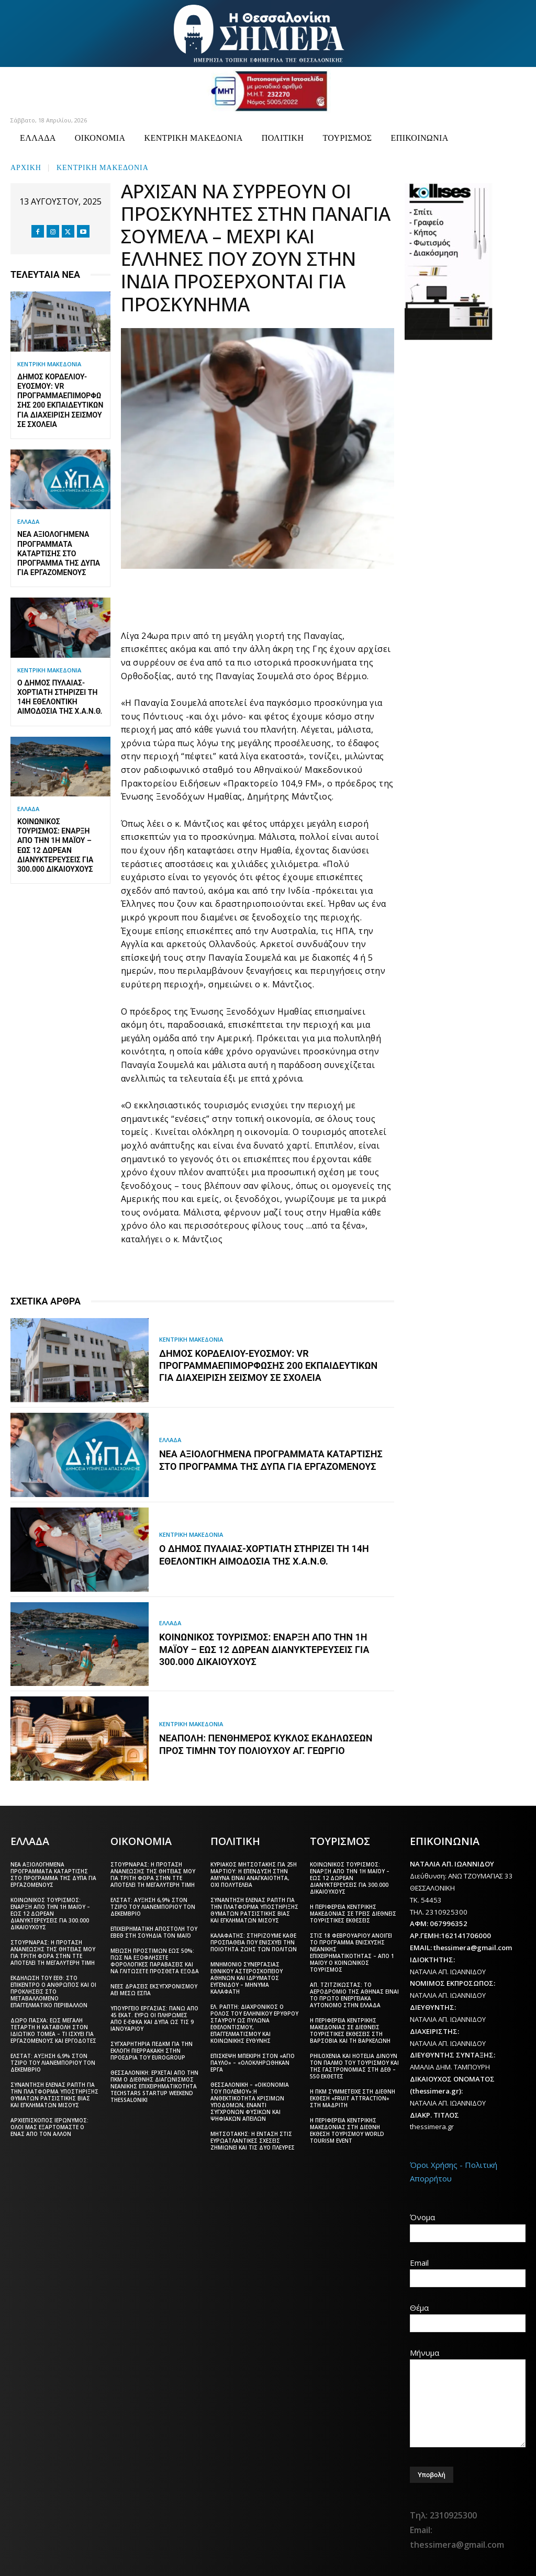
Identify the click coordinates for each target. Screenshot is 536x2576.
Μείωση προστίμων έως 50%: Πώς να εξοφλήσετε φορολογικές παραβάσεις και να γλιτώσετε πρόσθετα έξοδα (154, 1960)
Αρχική (25, 166)
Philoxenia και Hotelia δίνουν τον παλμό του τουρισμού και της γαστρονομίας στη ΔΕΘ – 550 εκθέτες (354, 2065)
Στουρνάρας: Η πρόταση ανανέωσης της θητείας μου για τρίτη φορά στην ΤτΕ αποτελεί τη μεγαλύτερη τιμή (52, 1951)
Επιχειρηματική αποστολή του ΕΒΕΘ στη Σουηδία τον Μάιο (153, 1931)
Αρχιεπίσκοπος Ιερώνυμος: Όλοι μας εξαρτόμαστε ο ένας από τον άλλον (49, 2126)
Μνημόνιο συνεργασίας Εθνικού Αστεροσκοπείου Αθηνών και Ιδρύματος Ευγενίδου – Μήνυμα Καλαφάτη (246, 1977)
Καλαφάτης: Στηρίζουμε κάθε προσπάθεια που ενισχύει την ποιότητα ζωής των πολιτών (253, 1941)
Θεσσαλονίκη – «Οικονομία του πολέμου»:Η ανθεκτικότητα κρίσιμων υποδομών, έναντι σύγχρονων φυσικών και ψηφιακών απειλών (249, 2100)
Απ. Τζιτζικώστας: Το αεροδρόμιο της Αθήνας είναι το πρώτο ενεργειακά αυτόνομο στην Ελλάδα (354, 1994)
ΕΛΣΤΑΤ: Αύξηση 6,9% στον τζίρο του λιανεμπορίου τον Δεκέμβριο (52, 2061)
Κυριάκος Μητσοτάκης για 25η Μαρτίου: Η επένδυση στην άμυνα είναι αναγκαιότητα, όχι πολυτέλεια (253, 1873)
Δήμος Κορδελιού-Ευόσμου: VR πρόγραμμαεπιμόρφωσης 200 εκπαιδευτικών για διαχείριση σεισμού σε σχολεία (268, 1365)
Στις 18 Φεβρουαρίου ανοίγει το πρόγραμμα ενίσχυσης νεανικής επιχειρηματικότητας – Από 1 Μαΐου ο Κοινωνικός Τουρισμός (352, 1951)
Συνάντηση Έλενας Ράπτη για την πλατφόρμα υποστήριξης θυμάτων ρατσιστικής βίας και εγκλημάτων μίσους (54, 2094)
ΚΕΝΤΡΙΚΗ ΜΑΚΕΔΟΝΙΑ (103, 166)
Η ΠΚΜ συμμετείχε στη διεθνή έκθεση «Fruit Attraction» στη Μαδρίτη (352, 2097)
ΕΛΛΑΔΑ (28, 521)
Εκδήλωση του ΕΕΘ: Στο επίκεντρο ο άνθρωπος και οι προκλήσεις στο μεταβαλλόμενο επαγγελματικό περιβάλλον (53, 1990)
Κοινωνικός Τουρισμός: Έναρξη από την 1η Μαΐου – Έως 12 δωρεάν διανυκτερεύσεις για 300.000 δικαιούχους (264, 1650)
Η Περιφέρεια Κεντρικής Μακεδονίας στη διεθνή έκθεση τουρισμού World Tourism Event (347, 2129)
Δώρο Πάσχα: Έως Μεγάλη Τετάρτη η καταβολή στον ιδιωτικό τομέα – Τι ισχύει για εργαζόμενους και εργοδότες (53, 2029)
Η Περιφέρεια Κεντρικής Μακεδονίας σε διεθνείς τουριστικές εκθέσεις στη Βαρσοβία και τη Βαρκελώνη (350, 2029)
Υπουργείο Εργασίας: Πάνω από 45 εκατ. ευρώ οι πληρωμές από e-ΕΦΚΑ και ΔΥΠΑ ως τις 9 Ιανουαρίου (154, 2017)
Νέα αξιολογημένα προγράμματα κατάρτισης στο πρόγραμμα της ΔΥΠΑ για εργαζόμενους (58, 553)
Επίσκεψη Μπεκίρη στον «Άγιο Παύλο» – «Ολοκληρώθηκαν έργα (252, 2061)
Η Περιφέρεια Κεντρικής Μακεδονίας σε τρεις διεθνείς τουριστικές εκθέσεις (353, 1912)
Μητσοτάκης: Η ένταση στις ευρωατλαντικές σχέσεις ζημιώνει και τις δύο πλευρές (252, 2139)
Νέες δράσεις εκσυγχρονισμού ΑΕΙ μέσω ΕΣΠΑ (153, 1989)
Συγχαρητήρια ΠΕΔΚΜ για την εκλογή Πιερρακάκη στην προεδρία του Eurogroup (151, 2049)
